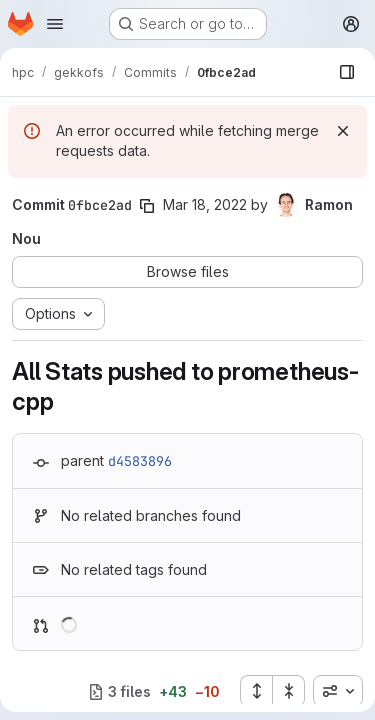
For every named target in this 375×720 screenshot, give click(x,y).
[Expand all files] (256, 691)
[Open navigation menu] (55, 24)
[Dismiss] (343, 131)
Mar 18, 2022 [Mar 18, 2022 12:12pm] (205, 204)
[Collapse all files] (289, 691)
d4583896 (140, 461)
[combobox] (338, 691)
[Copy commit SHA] (147, 206)
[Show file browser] (347, 72)
